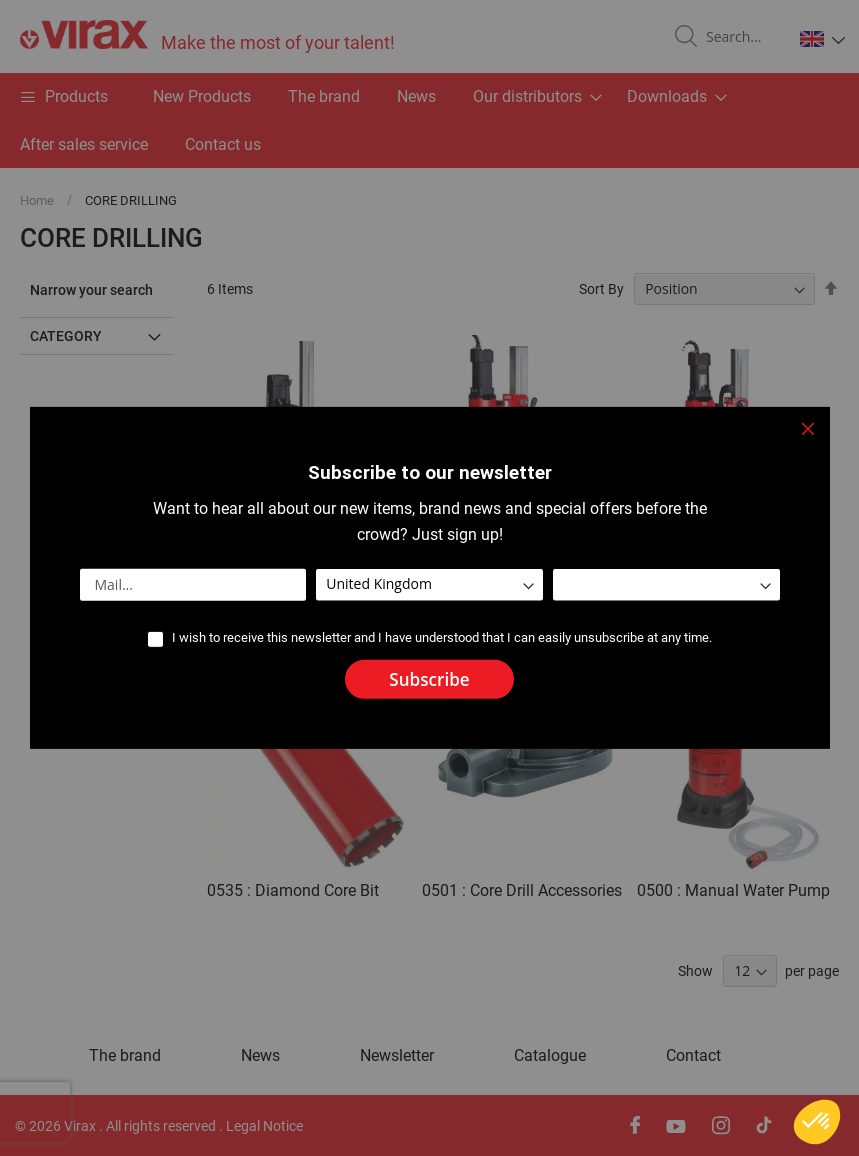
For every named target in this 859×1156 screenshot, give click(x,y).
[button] (817, 1122)
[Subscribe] (429, 679)
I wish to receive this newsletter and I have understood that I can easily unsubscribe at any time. (442, 638)
